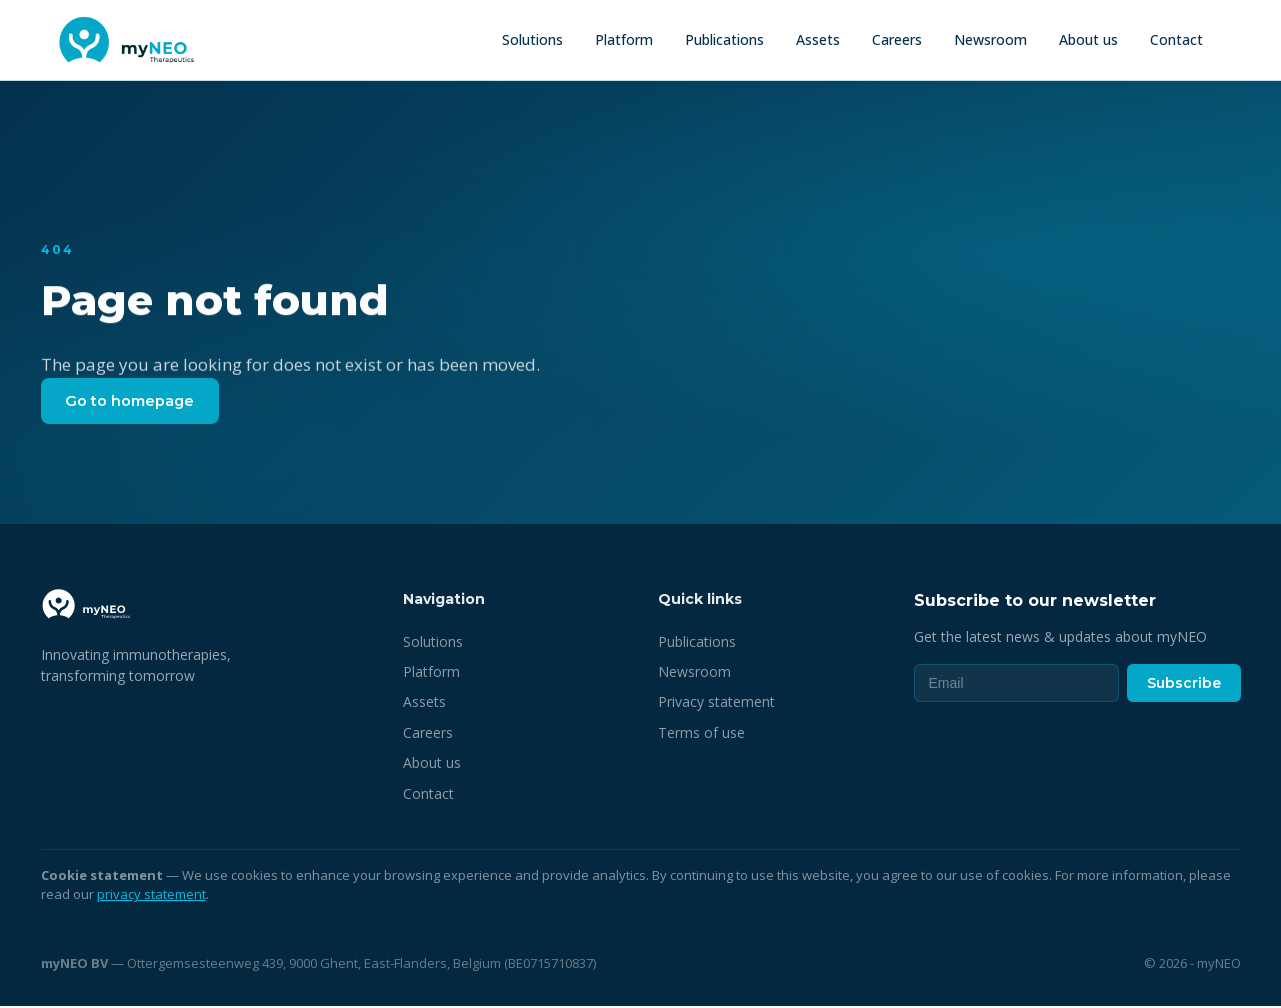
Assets (818, 39)
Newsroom (990, 39)
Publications (724, 39)
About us (1088, 39)
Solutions (532, 39)
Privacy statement (716, 704)
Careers (897, 39)
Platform (624, 39)
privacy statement (151, 897)
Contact (1176, 39)
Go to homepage (135, 401)
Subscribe (1184, 685)
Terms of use (701, 734)
